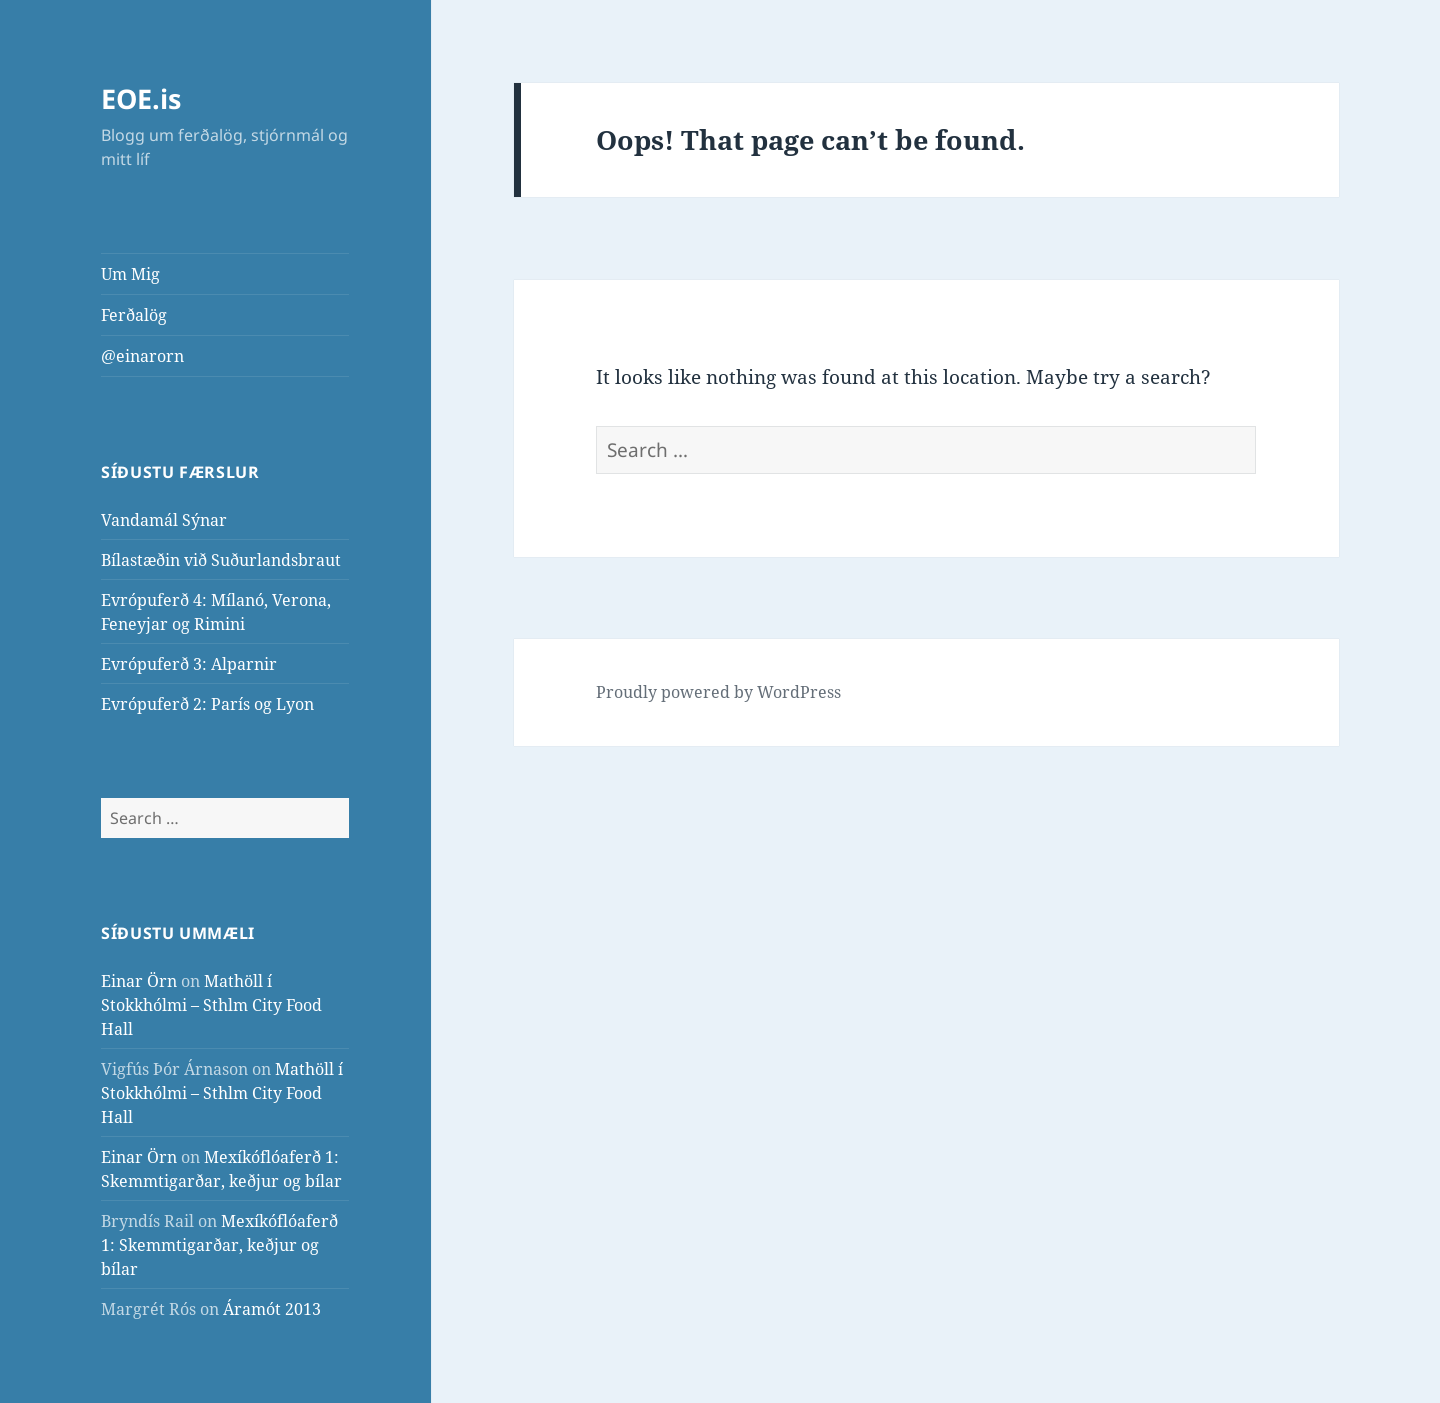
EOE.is (141, 98)
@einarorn (142, 356)
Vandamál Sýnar (164, 520)
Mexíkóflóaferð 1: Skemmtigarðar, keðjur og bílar (219, 1245)
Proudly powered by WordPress (718, 692)
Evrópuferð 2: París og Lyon (207, 704)
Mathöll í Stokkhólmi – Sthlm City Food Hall (211, 1005)
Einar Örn (139, 981)
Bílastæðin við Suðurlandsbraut (221, 560)
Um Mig (130, 274)
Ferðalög (134, 315)
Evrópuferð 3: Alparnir (189, 664)
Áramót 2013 (272, 1309)
